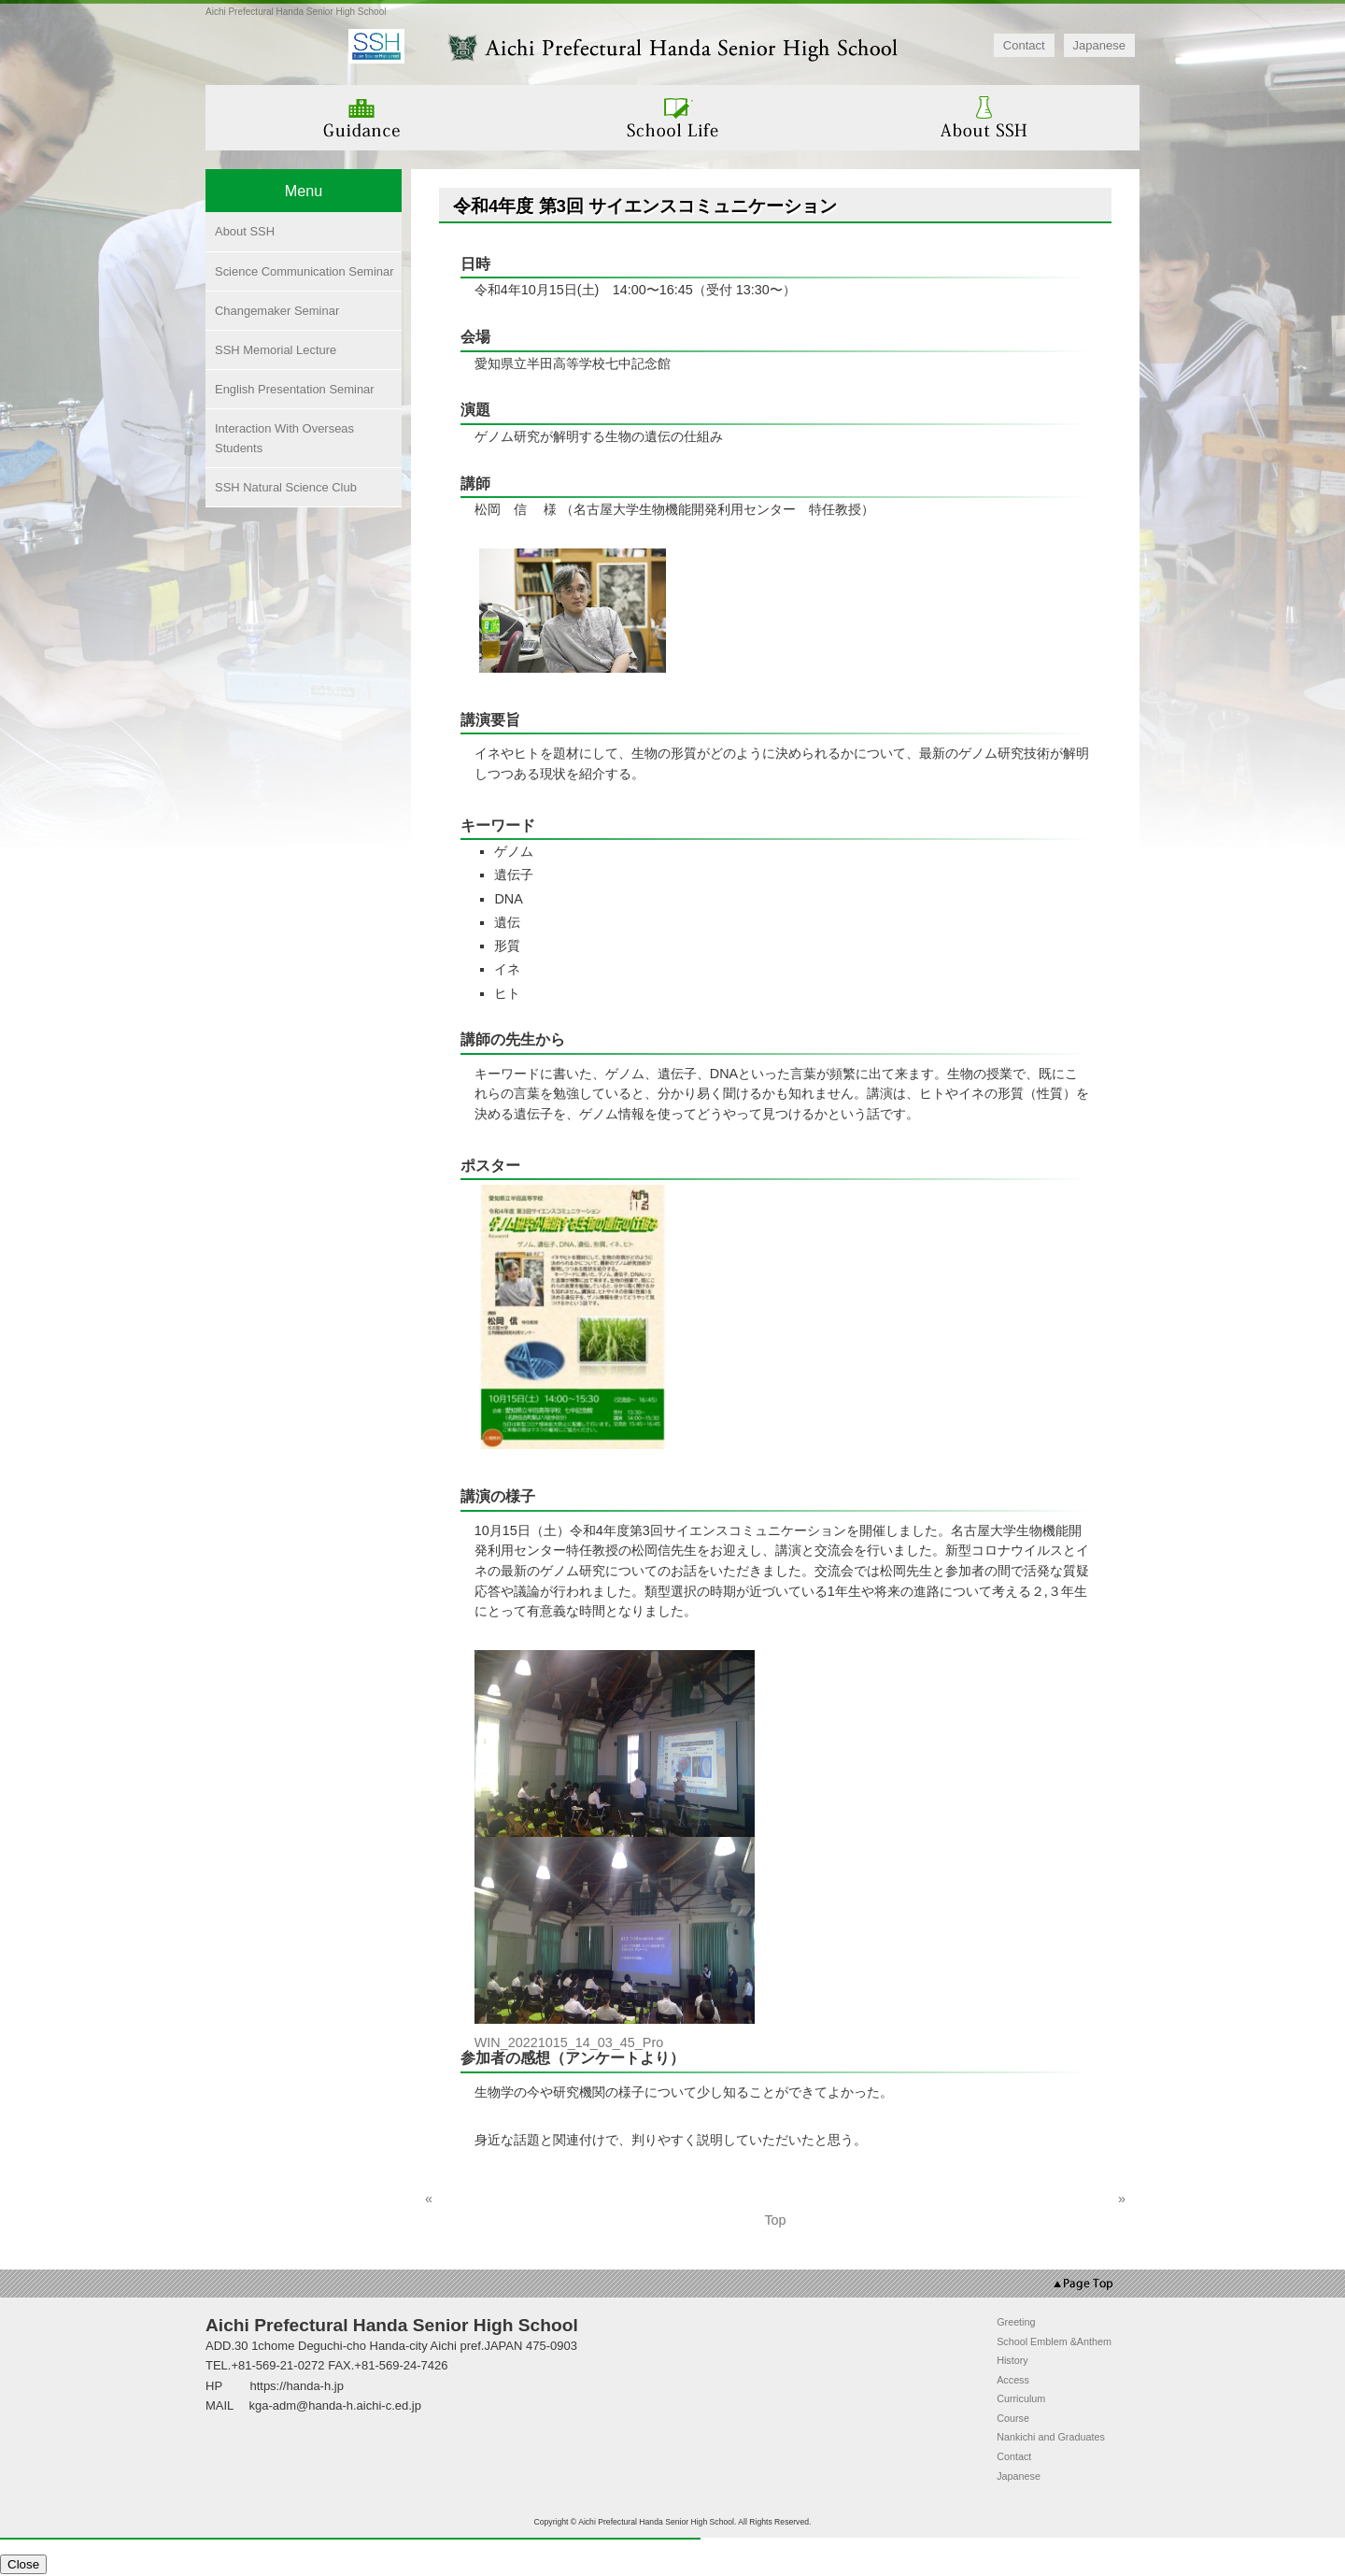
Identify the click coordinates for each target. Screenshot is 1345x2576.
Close (23, 2564)
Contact (1024, 45)
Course (1013, 2418)
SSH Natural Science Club (286, 487)
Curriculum (1021, 2398)
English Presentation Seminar (295, 389)
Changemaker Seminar (277, 311)
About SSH (245, 231)
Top (775, 2220)
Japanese (1099, 45)
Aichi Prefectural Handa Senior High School (295, 12)
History (1012, 2360)
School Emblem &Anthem (1054, 2341)
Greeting (1016, 2321)
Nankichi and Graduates (1051, 2436)
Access (1013, 2379)
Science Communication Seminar (304, 271)
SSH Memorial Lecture (275, 350)
